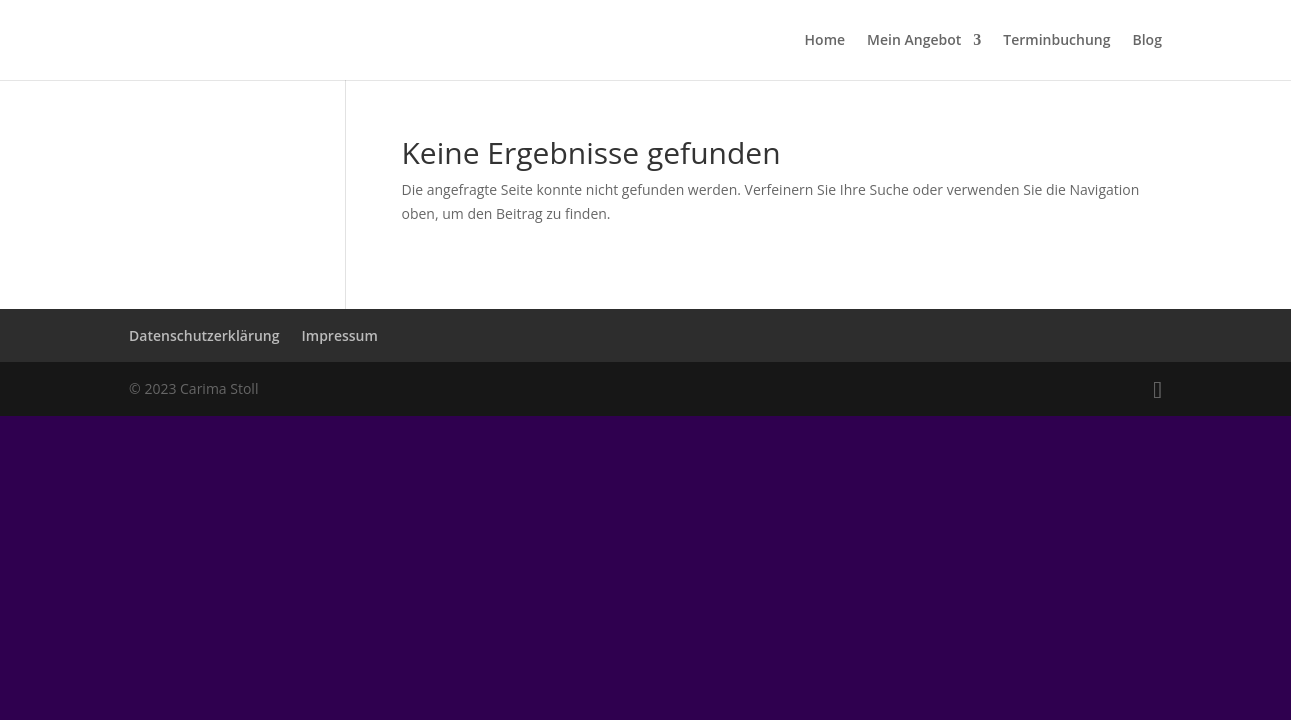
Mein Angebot (914, 41)
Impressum (340, 335)
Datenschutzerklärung (204, 335)
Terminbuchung (1056, 41)
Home (825, 41)
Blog (1146, 41)
